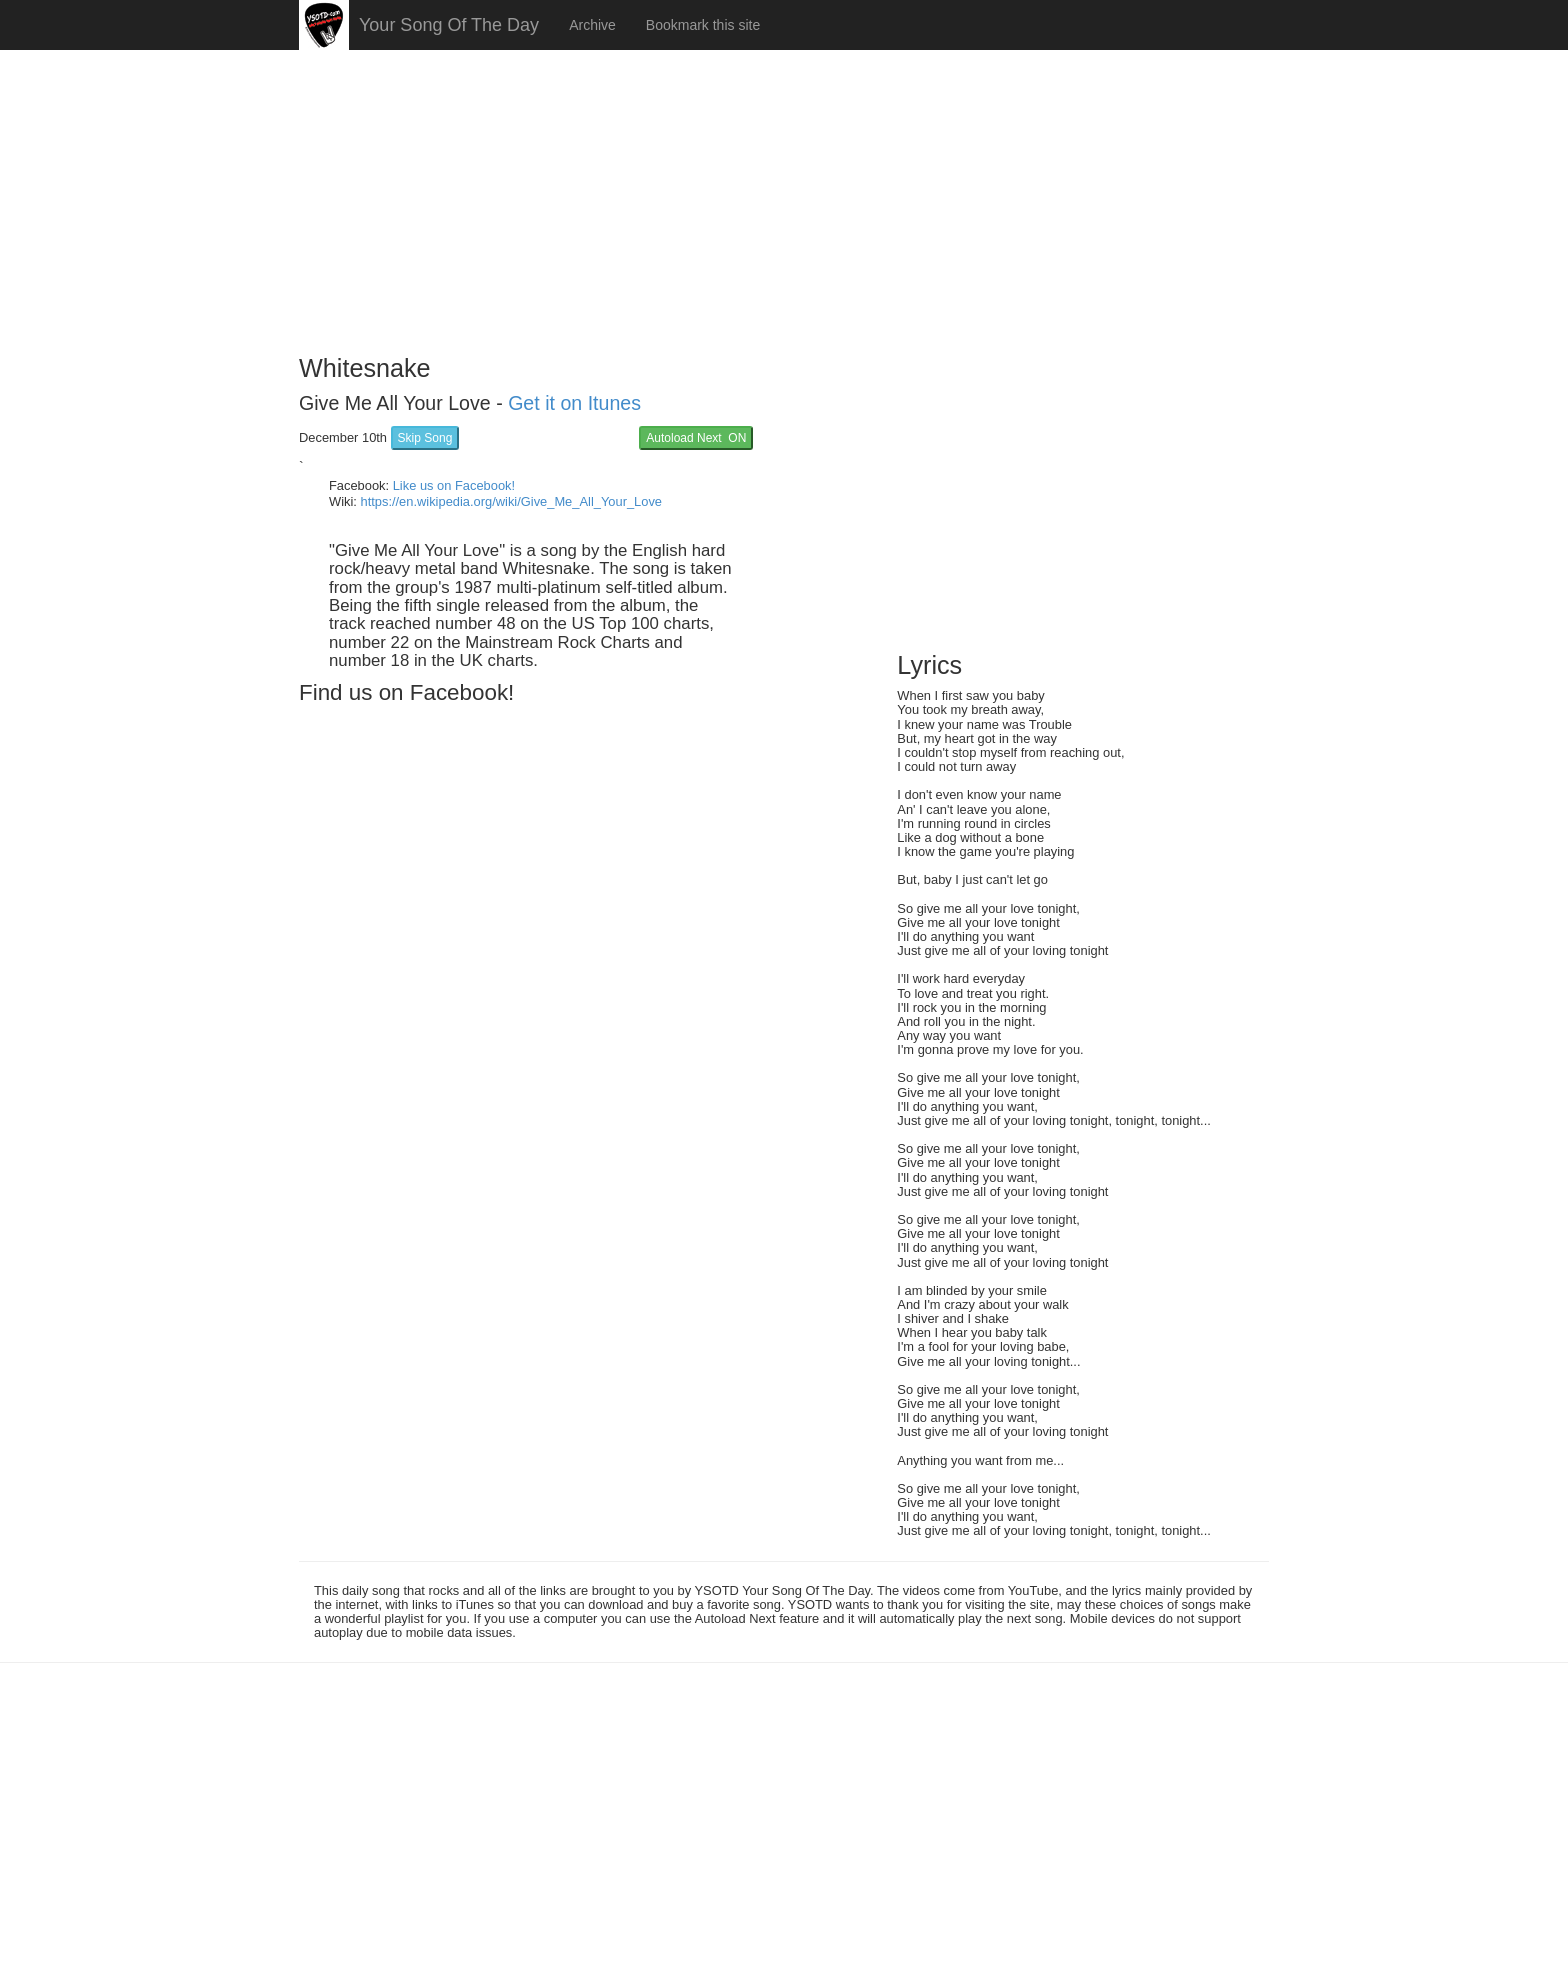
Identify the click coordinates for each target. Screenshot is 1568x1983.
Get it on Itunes (574, 403)
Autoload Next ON (696, 438)
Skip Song (425, 438)
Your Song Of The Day (449, 25)
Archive (592, 25)
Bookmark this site (703, 25)
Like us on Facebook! (454, 485)
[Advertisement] (784, 195)
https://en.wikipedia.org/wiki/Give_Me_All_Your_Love (511, 501)
